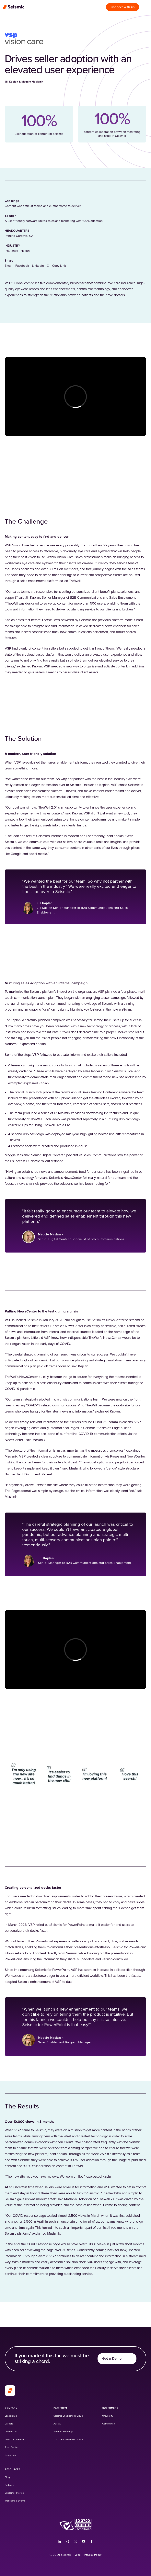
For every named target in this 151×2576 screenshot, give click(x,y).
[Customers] (110, 2408)
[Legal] (78, 2555)
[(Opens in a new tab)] (75, 2524)
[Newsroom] (11, 2455)
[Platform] (60, 2408)
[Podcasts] (10, 2485)
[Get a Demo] (117, 2358)
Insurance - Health (17, 251)
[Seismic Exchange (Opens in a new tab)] (63, 2431)
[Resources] (12, 2469)
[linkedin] (38, 266)
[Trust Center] (11, 2447)
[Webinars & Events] (15, 2500)
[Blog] (7, 2477)
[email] (8, 266)
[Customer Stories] (14, 2492)
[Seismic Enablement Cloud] (68, 2415)
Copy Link (59, 266)
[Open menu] (146, 7)
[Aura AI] (57, 2423)
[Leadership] (11, 2415)
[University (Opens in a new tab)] (107, 2415)
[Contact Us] (11, 2431)
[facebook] (22, 266)
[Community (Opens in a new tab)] (108, 2423)
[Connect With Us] (122, 7)
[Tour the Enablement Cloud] (68, 2439)
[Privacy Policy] (92, 2555)
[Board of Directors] (15, 2439)
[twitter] (48, 266)
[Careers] (9, 2423)
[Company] (11, 2408)
